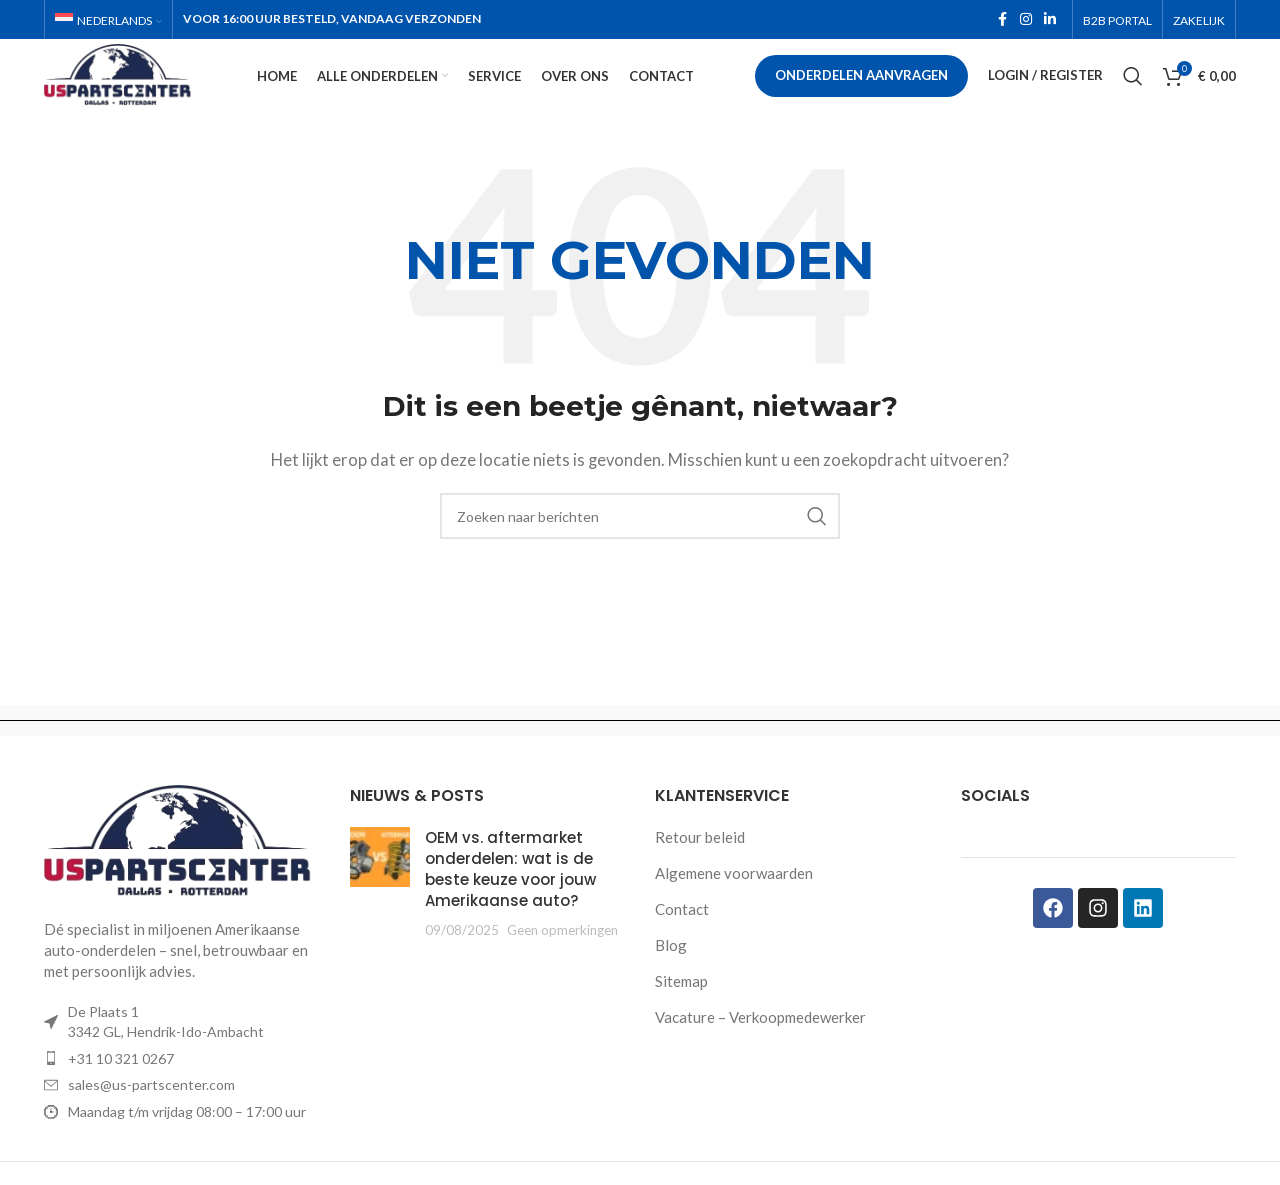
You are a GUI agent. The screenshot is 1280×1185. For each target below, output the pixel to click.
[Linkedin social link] (1050, 21)
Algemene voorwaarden (734, 908)
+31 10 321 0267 (121, 1092)
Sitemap (681, 1016)
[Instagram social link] (1026, 21)
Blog (671, 980)
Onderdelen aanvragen (861, 94)
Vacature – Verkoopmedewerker (760, 1052)
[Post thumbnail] (380, 918)
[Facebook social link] (1002, 21)
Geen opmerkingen (562, 965)
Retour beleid (700, 872)
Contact (682, 944)
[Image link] (182, 875)
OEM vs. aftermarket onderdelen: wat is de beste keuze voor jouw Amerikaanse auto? (510, 904)
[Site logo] (158, 92)
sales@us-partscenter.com (151, 1119)
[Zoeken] (1133, 95)
